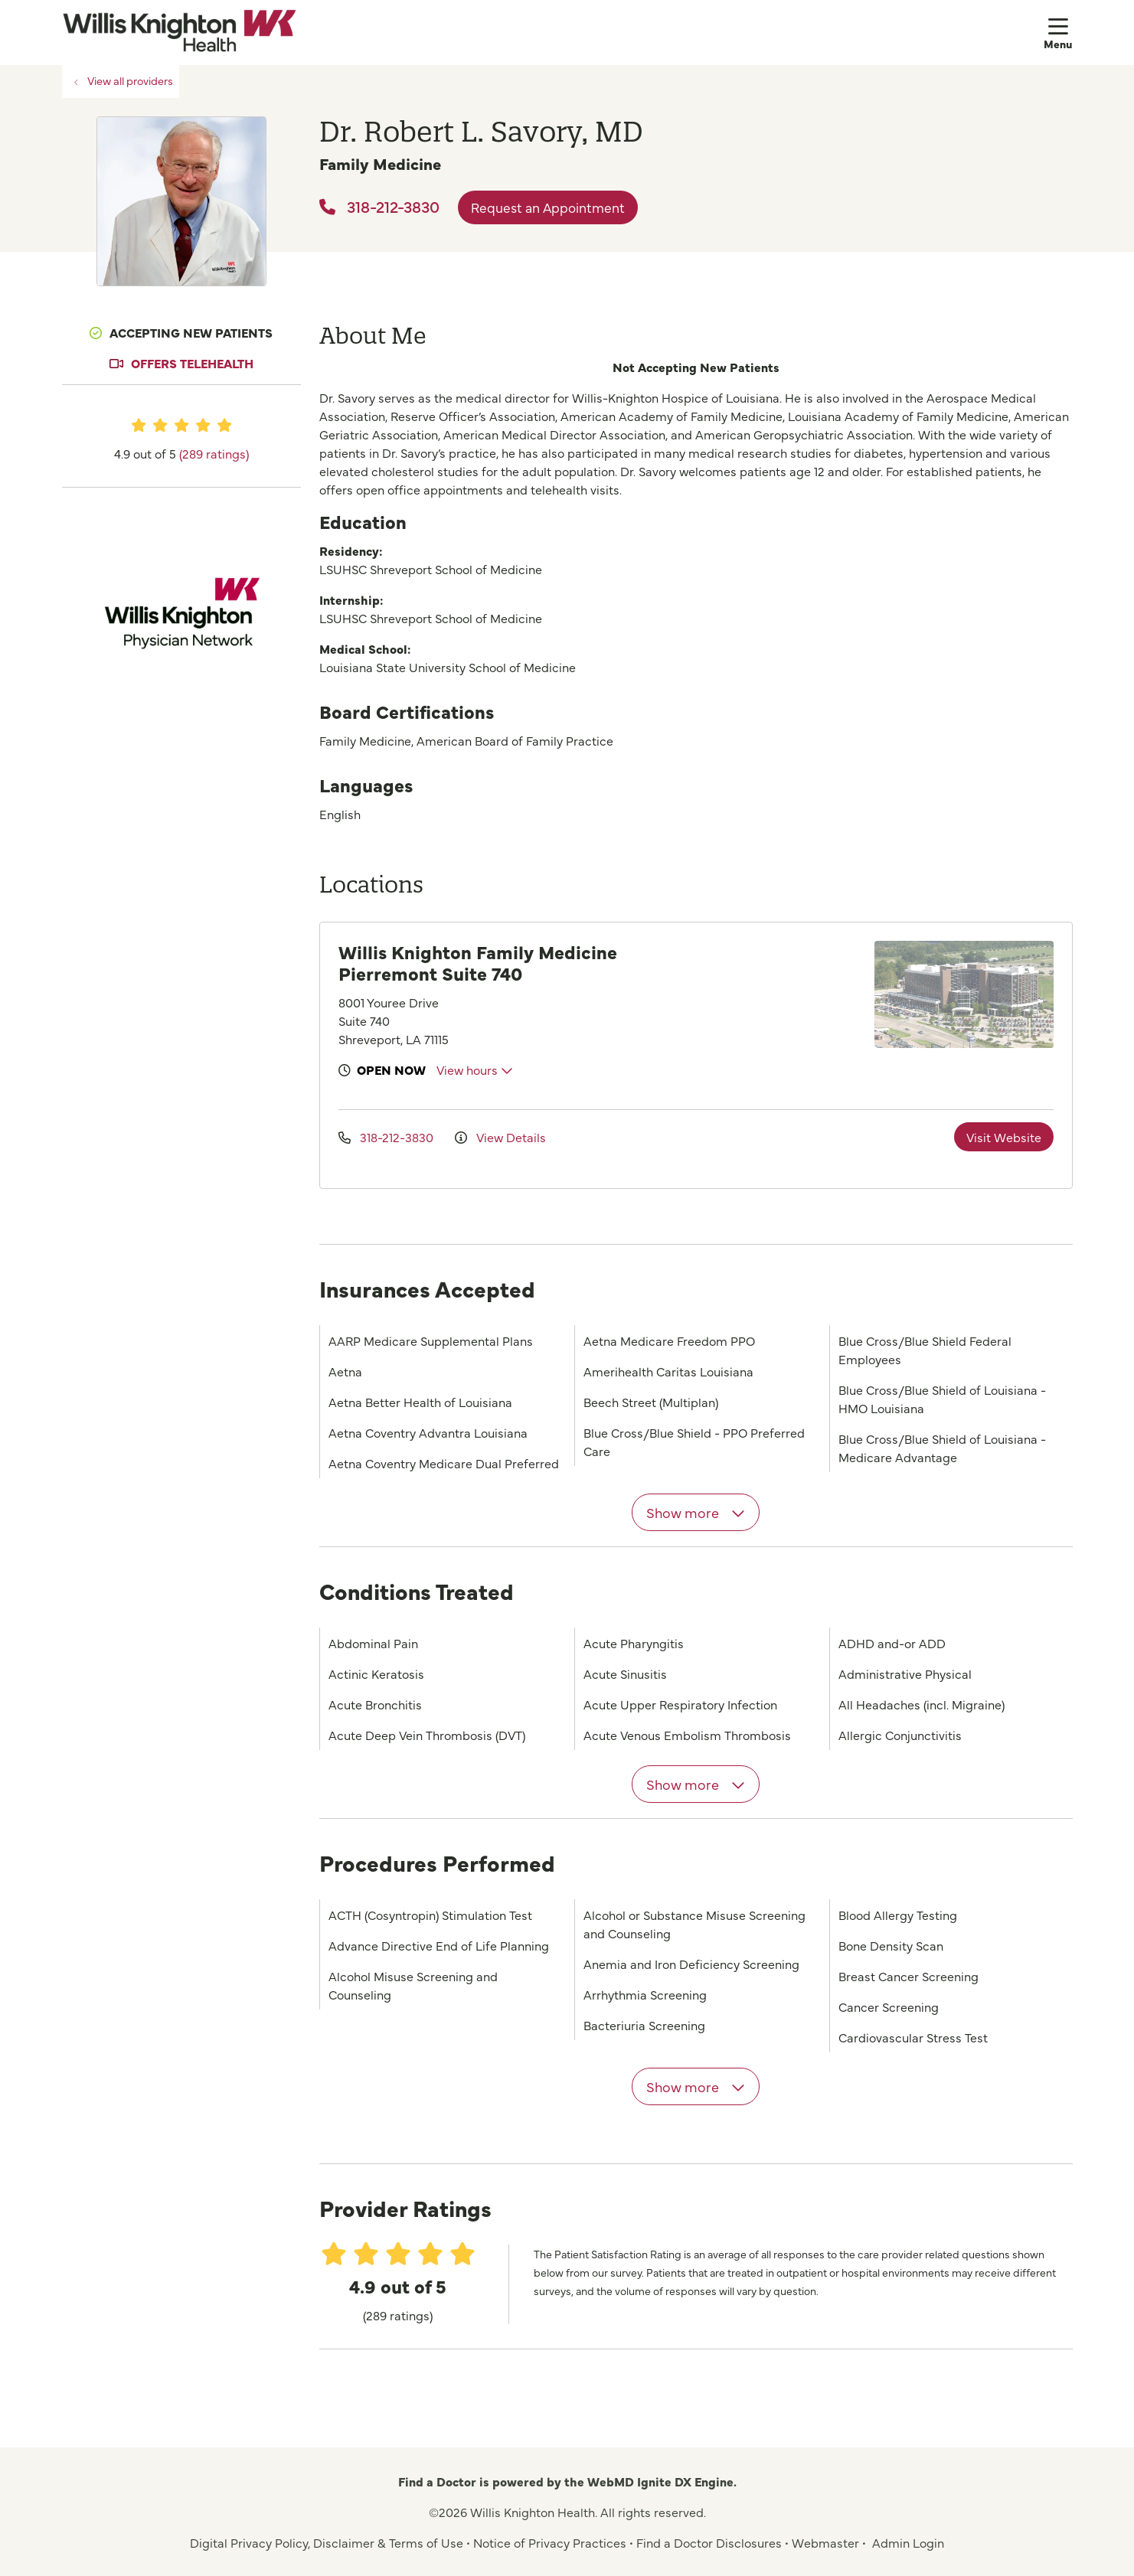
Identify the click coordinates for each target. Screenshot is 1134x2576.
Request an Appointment (548, 207)
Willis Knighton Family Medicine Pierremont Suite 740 (477, 962)
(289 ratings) (214, 453)
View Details (500, 1136)
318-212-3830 (379, 205)
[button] (1058, 32)
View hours (474, 1069)
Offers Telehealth (192, 362)
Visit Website (1003, 1136)
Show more (695, 1512)
